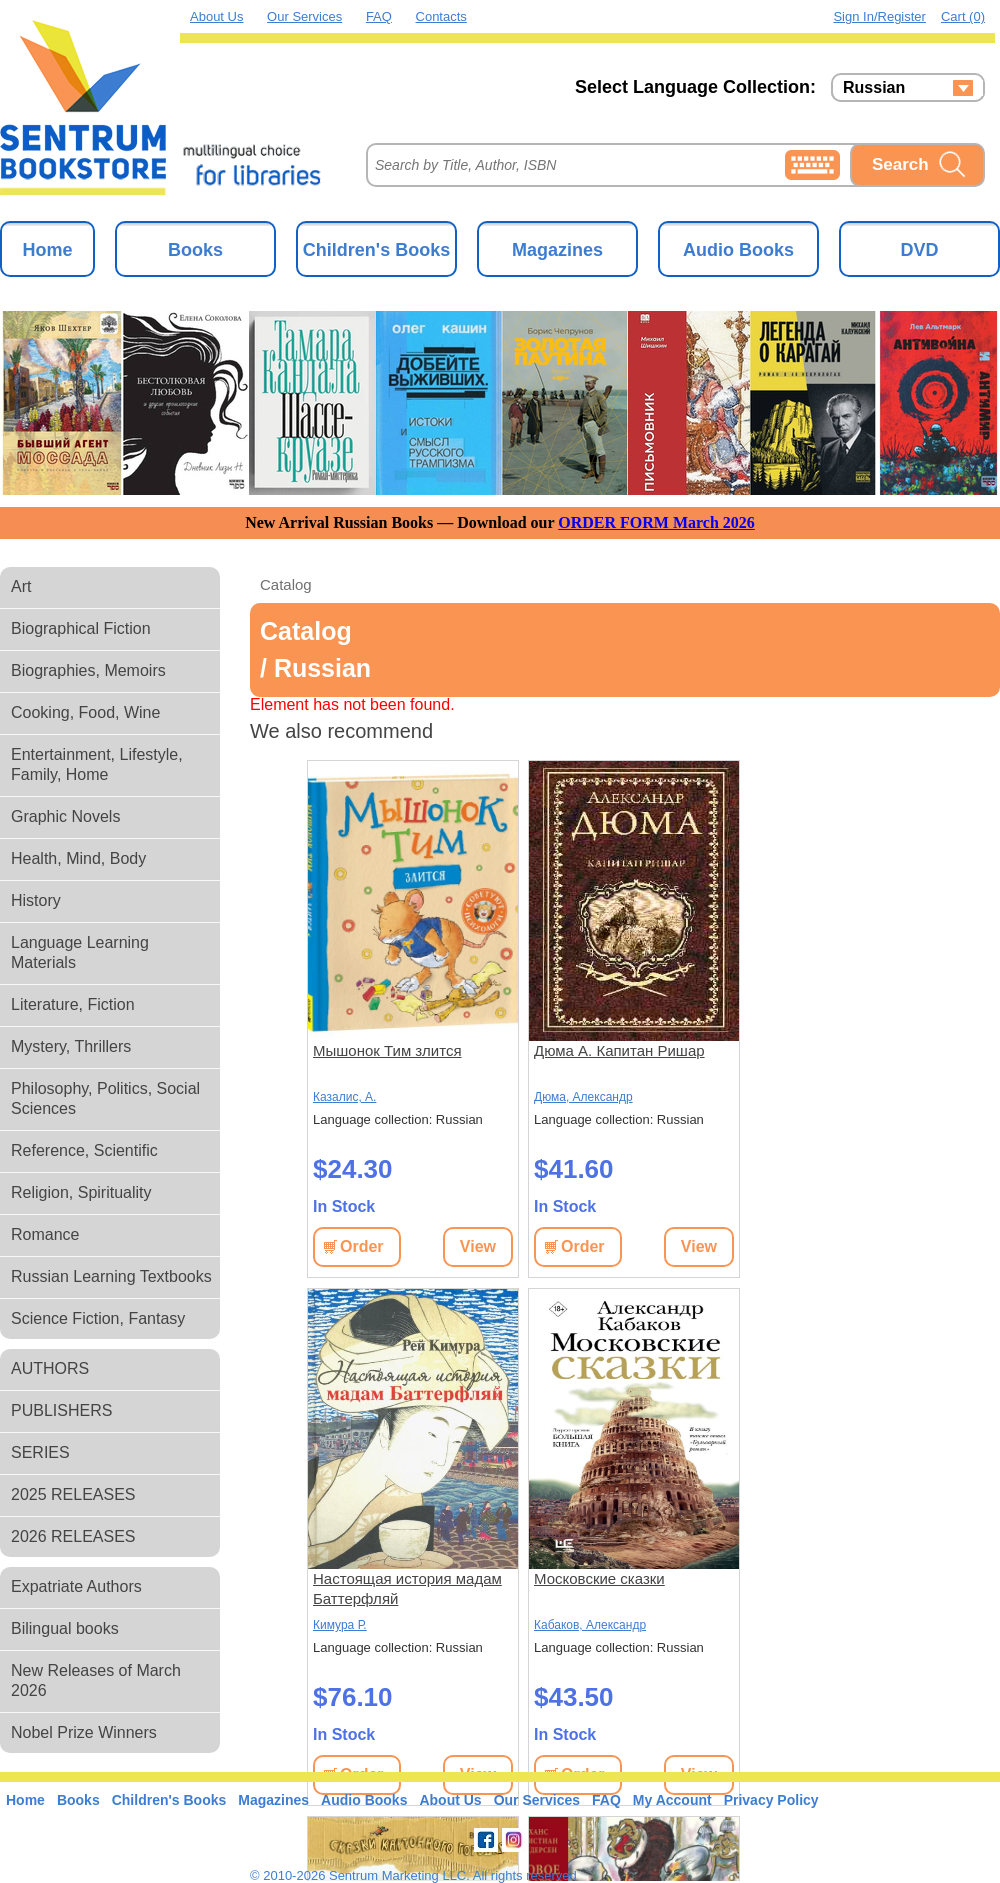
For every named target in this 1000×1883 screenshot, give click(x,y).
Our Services (304, 16)
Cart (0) (963, 16)
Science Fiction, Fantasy (98, 1318)
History (36, 900)
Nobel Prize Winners (84, 1732)
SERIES (40, 1452)
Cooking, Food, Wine (85, 712)
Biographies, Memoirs (88, 670)
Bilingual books (65, 1628)
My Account (672, 1800)
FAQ (379, 16)
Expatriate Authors (76, 1586)
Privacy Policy (771, 1800)
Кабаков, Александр (590, 1625)
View (478, 1246)
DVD (919, 250)
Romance (45, 1234)
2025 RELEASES (73, 1494)
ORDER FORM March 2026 (656, 522)
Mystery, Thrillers (71, 1046)
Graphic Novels (65, 816)
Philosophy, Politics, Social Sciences (105, 1098)
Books (195, 250)
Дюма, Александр (583, 1097)
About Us (216, 16)
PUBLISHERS (61, 1410)
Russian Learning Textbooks (111, 1276)
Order (362, 1246)
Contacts (441, 16)
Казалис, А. (344, 1097)
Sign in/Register (879, 16)
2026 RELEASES (73, 1536)
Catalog (286, 584)
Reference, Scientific (84, 1150)
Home (47, 250)
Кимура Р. (340, 1625)
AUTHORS (50, 1368)
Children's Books (376, 250)
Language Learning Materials (80, 952)
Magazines (557, 250)
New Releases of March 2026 (96, 1680)
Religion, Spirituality (81, 1192)
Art (21, 586)
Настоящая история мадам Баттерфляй (407, 1588)
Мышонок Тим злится (387, 1050)
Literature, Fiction (73, 1004)
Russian (874, 88)
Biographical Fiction (81, 628)
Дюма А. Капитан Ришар (619, 1050)
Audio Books (738, 250)
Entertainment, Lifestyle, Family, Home (97, 764)
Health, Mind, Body (78, 858)
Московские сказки (599, 1578)
